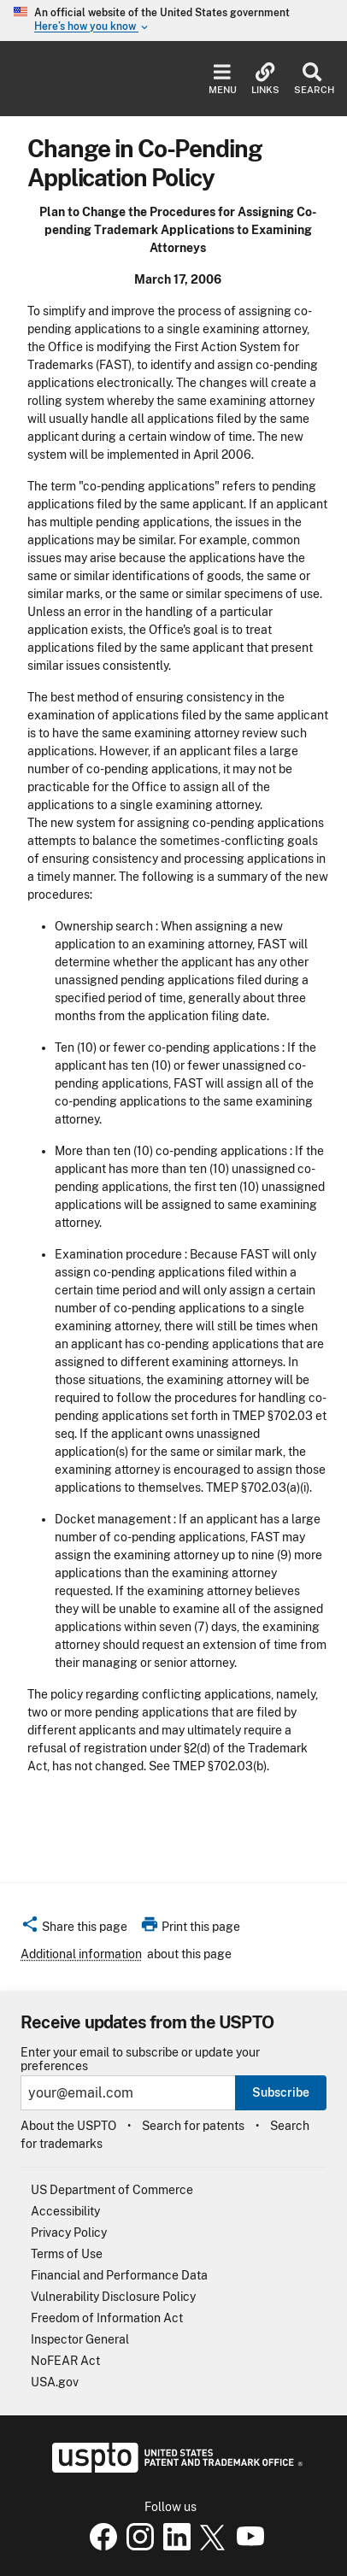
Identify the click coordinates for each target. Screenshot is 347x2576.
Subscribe (280, 2092)
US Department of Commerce (112, 2190)
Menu (223, 79)
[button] (74, 1929)
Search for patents (193, 2126)
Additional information (81, 1954)
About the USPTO (68, 2126)
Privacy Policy (69, 2232)
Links (265, 79)
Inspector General (80, 2339)
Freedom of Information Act (107, 2318)
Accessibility (65, 2211)
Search (312, 79)
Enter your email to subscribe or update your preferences (140, 2059)
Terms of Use (67, 2254)
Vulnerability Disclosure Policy (113, 2296)
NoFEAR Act (65, 2361)
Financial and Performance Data (119, 2275)
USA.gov (55, 2382)
